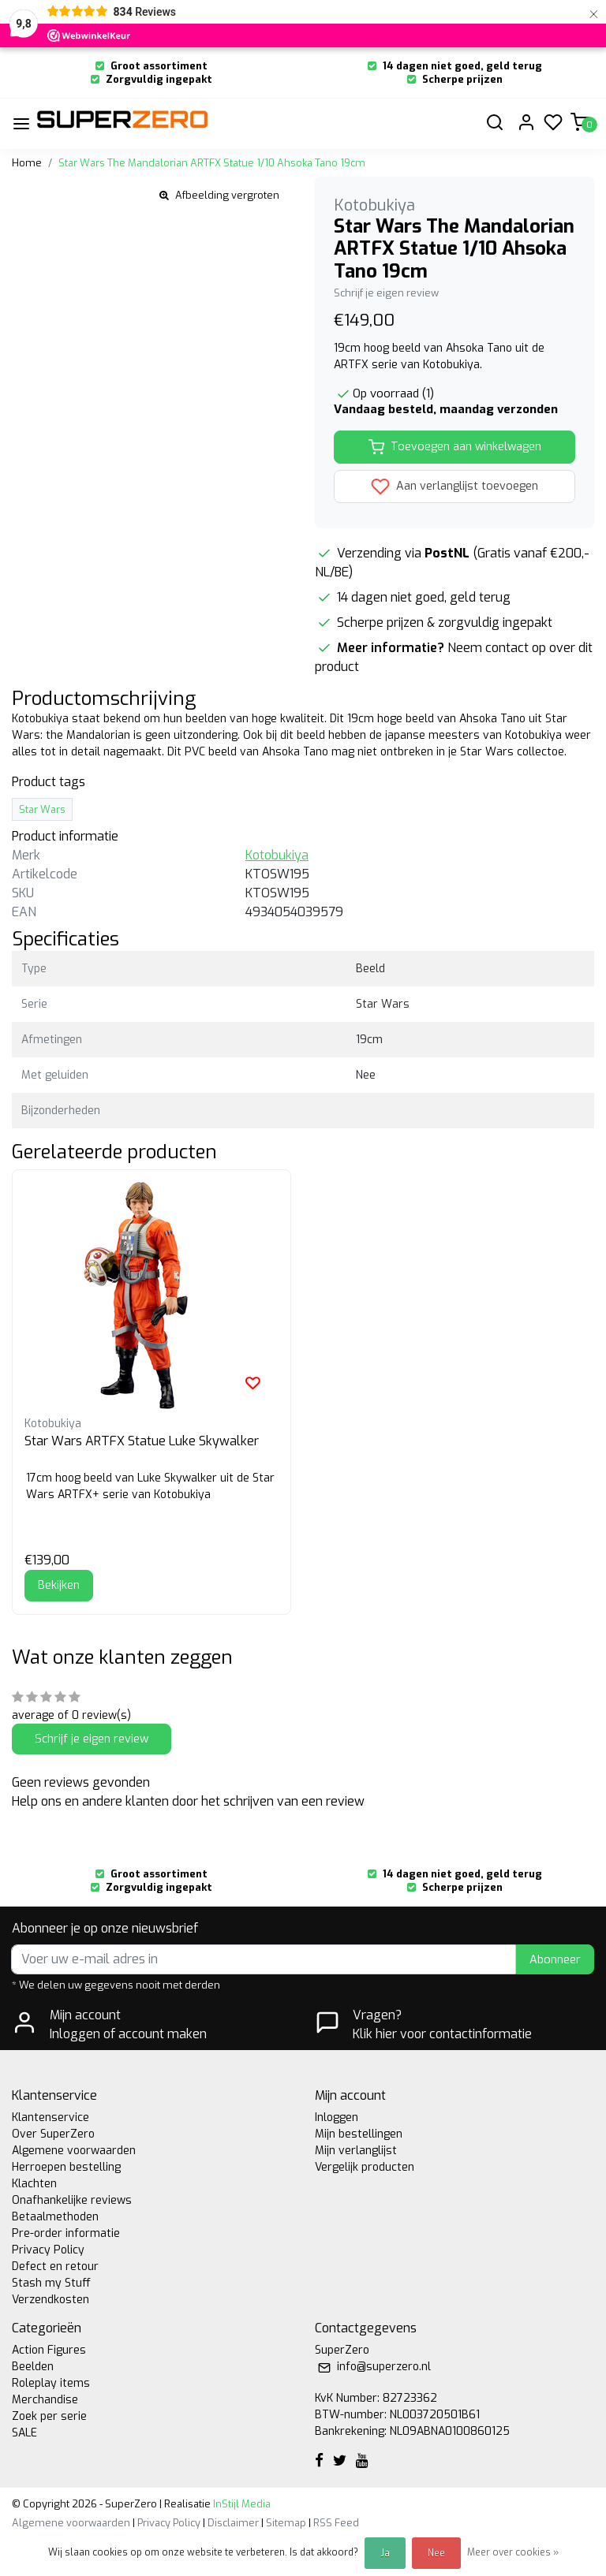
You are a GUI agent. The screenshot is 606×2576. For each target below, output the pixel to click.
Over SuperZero (53, 2134)
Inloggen (336, 2117)
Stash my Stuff (51, 2283)
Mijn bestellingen (358, 2134)
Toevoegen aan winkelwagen (454, 447)
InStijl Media (241, 2504)
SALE (24, 2432)
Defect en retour (55, 2266)
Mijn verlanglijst (356, 2150)
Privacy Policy (48, 2249)
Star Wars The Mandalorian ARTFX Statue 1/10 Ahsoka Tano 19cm (211, 163)
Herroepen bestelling (66, 2167)
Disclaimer (233, 2522)
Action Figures (49, 2350)
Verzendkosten (50, 2299)
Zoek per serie (49, 2416)
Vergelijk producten (364, 2167)
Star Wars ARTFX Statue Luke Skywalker (141, 1441)
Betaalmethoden (55, 2216)
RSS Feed (336, 2522)
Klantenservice (50, 2117)
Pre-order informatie (66, 2233)
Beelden (33, 2366)
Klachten (34, 2183)
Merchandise (45, 2399)
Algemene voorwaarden (74, 2150)
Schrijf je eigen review (386, 293)
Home (27, 163)
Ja (385, 2553)
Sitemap (286, 2522)
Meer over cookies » (513, 2552)
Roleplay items (51, 2383)
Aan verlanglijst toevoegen (454, 486)
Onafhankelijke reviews (72, 2200)
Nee (436, 2553)
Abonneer (555, 1959)
